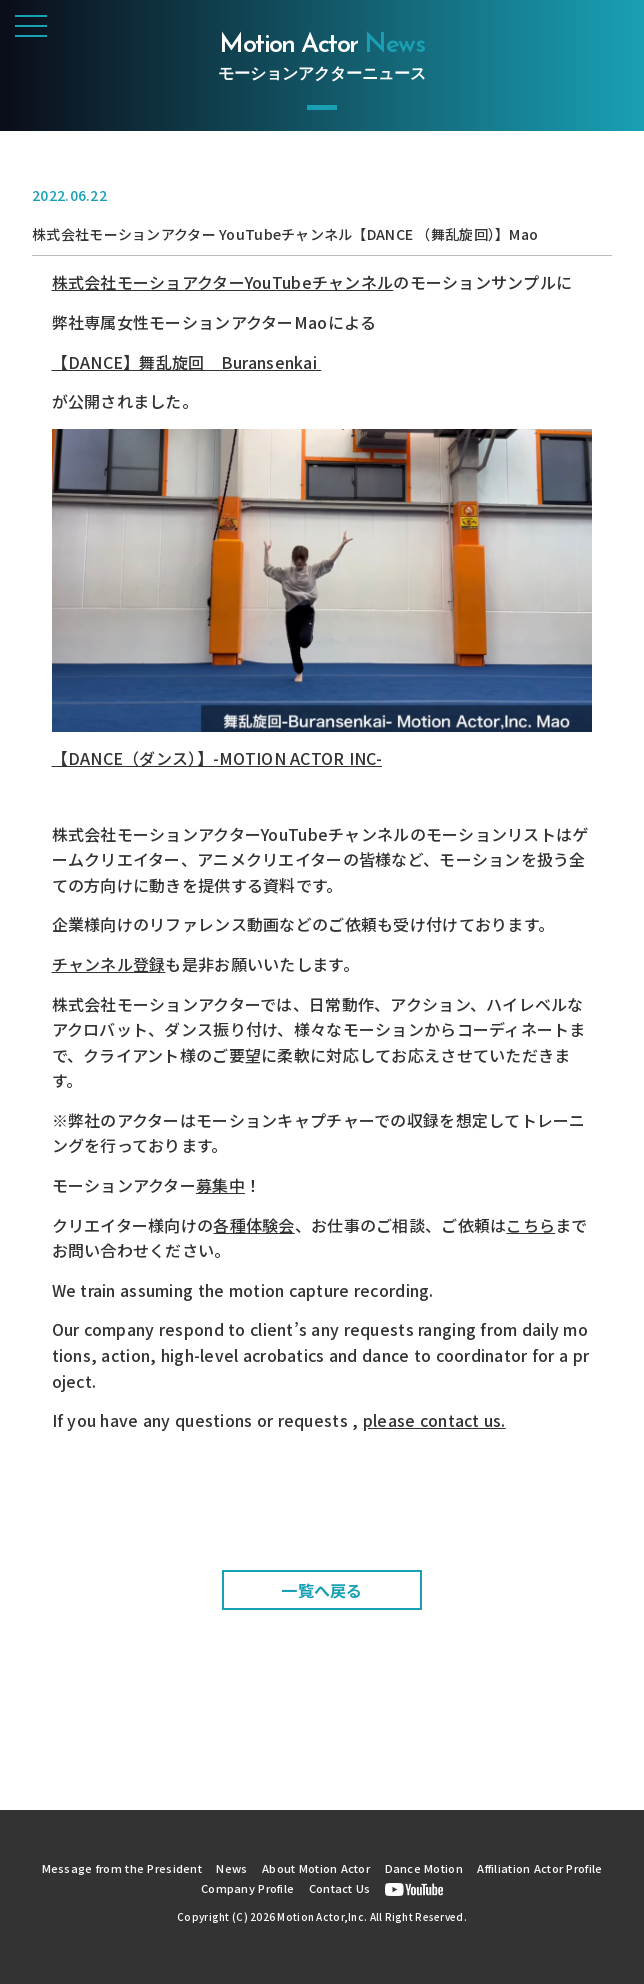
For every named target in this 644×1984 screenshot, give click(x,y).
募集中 (220, 1185)
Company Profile (247, 1888)
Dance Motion (424, 1868)
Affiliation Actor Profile (539, 1868)
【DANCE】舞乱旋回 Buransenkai (187, 362)
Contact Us (340, 1888)
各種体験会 (253, 1225)
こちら (530, 1225)
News (231, 1868)
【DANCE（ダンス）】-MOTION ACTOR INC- (217, 758)
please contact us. (434, 1420)
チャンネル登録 (109, 964)
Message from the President (122, 1868)
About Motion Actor (316, 1868)
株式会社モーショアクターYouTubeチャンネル (223, 282)
